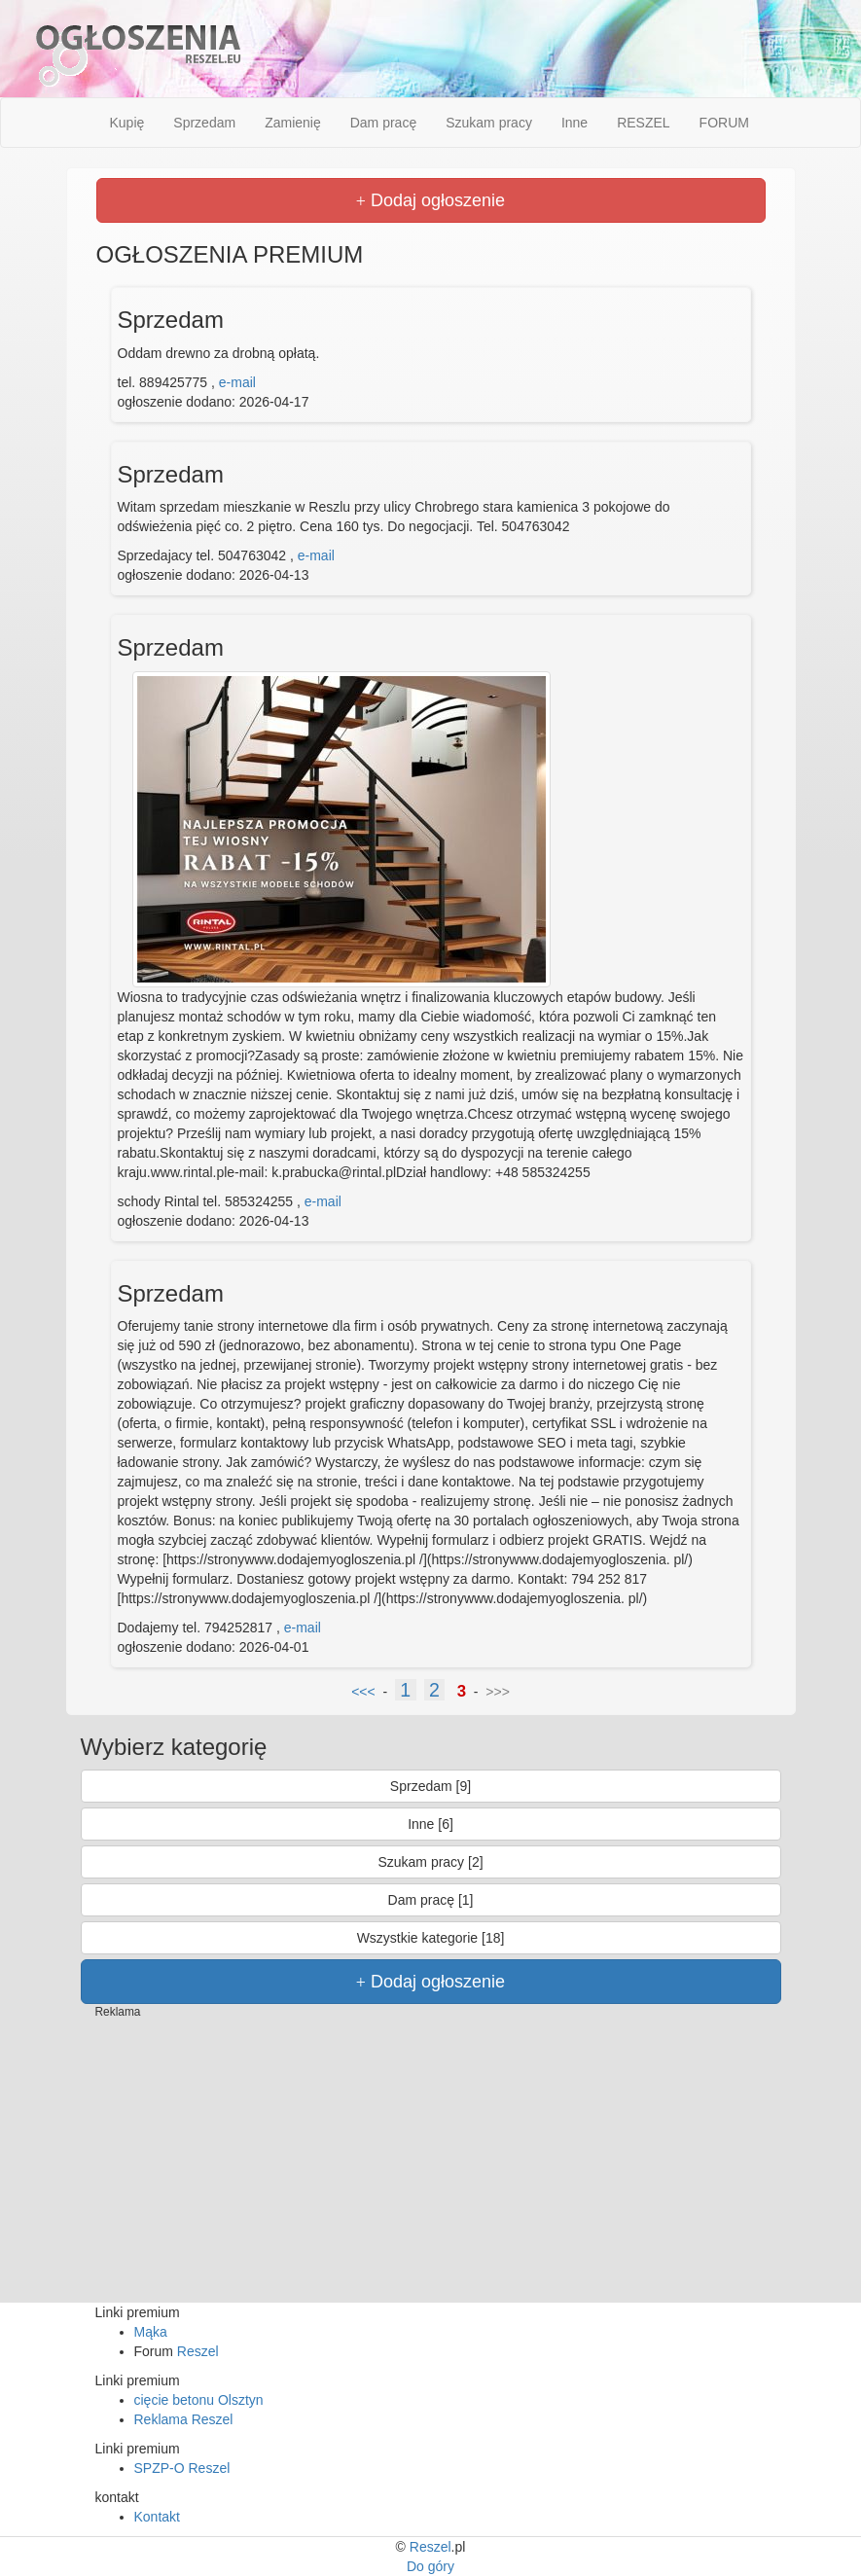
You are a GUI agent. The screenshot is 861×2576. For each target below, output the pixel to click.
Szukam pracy (489, 122)
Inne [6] (430, 1824)
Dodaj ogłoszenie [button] (430, 200)
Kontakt (157, 2516)
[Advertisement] (431, 2166)
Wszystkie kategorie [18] (431, 1938)
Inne (574, 122)
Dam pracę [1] (431, 1900)
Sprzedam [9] (430, 1786)
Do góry (430, 2566)
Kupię (127, 122)
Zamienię (293, 122)
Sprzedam (204, 122)
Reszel (198, 2351)
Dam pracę (383, 122)
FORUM (724, 122)
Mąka (150, 2332)
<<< (363, 1691)
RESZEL (643, 122)
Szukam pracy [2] (430, 1862)
